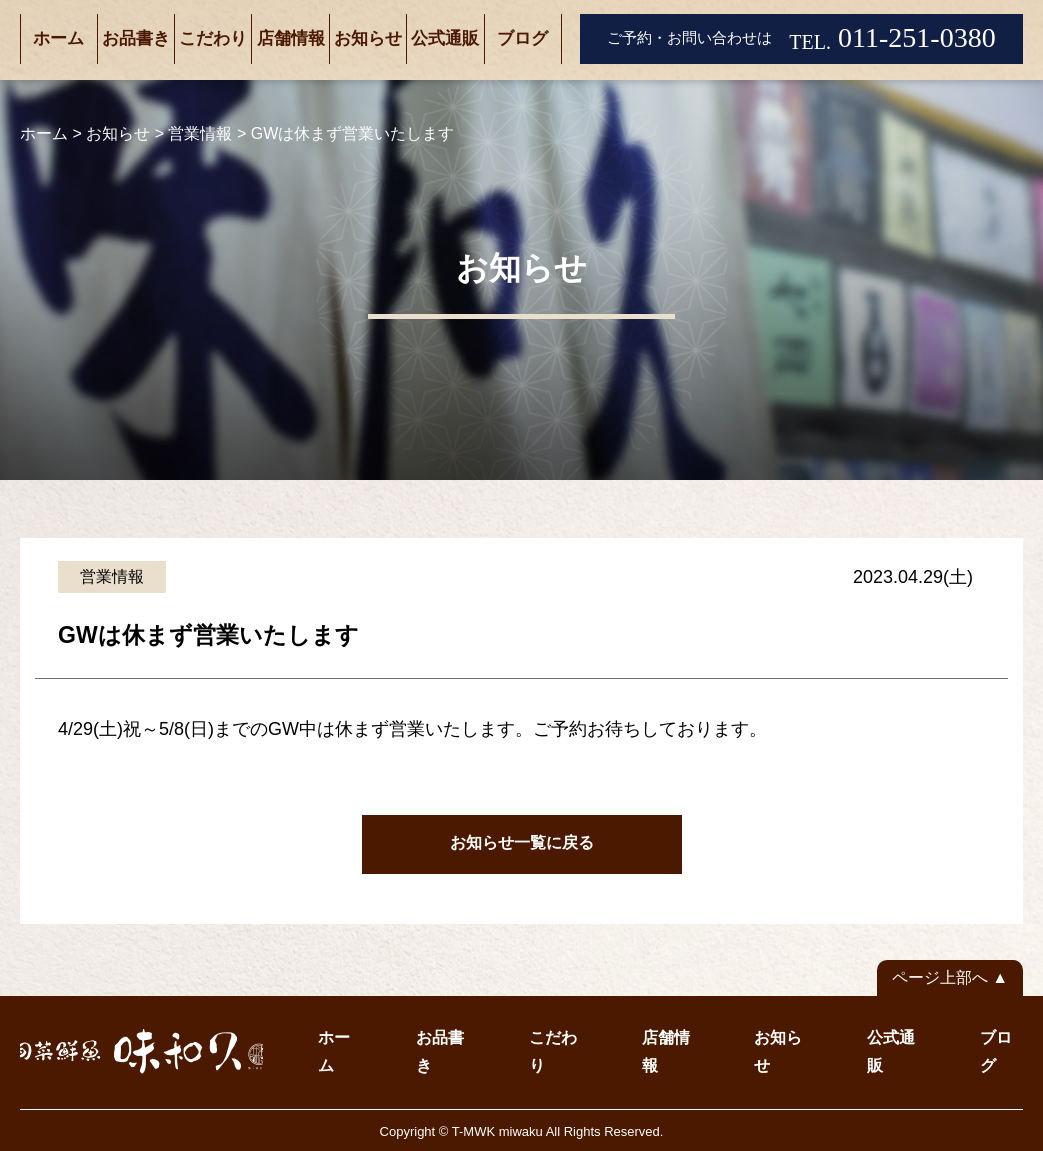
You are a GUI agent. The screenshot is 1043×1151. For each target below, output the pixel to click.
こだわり (213, 38)
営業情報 (112, 576)
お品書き (136, 38)
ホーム (58, 38)
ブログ (522, 38)
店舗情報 (291, 38)
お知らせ (368, 38)
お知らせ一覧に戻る (522, 842)
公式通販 (445, 38)
